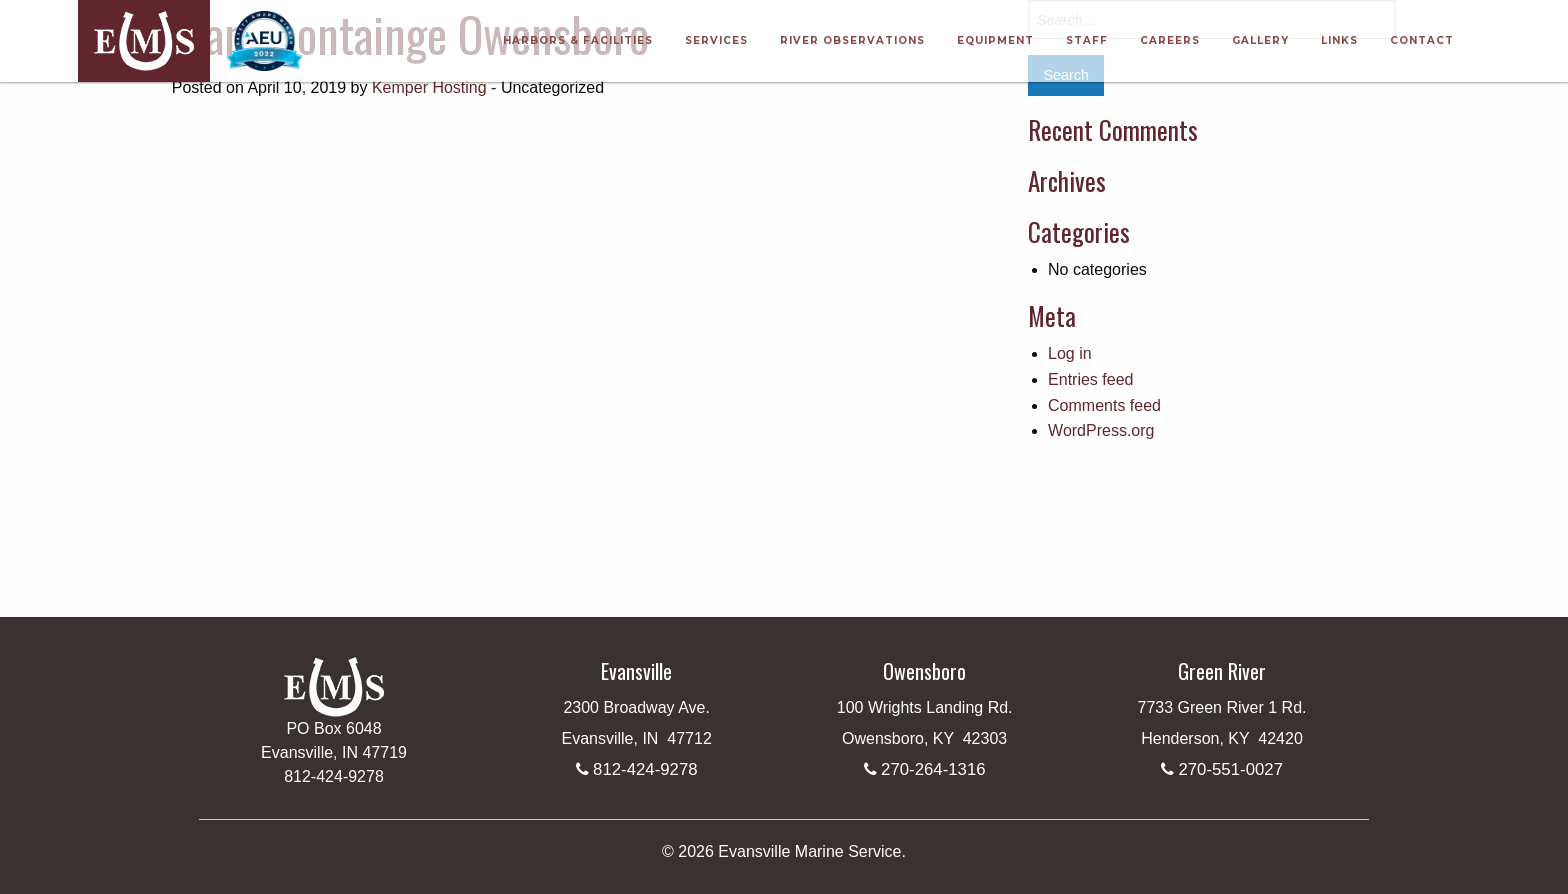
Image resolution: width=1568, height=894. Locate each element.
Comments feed (1104, 405)
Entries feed (1090, 379)
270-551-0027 (1230, 769)
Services (716, 40)
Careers (1170, 40)
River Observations (852, 40)
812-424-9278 (645, 769)
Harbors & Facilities (578, 40)
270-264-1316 (933, 769)
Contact (1422, 40)
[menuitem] (578, 41)
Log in (1070, 353)
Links (1339, 40)
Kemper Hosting (429, 87)
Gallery (1260, 40)
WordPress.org (1101, 430)
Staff (1087, 40)
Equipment (995, 40)
